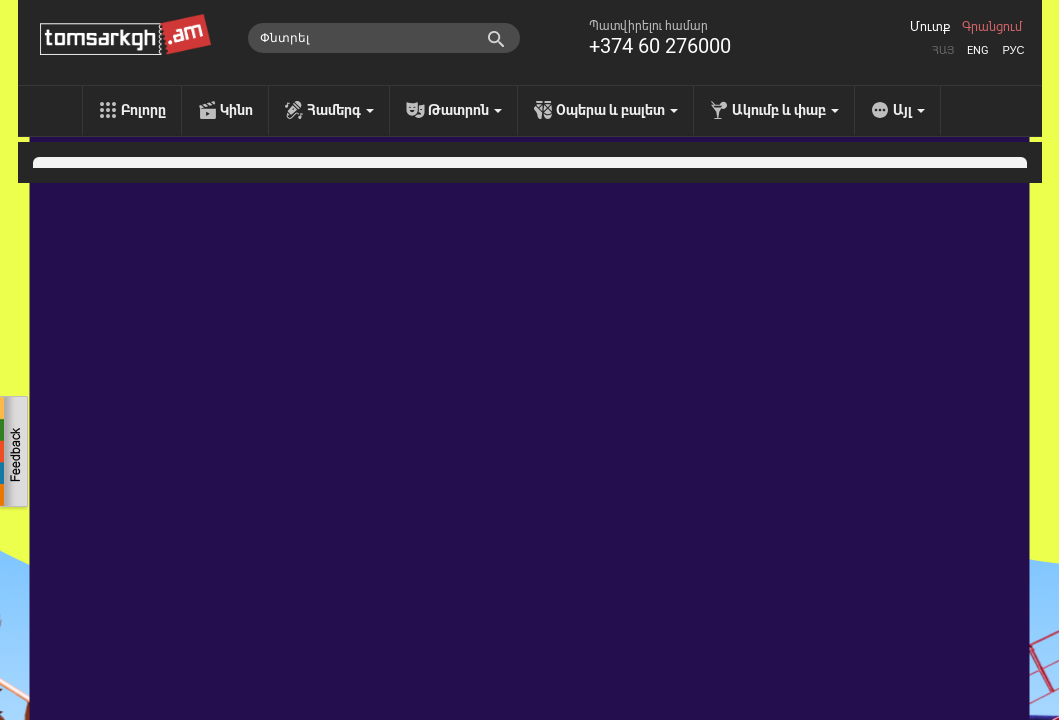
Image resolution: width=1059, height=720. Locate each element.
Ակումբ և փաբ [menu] (785, 110)
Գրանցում (992, 27)
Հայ (943, 50)
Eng (978, 50)
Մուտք (930, 27)
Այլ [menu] (909, 110)
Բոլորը (143, 110)
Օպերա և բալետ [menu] (617, 110)
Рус (1013, 50)
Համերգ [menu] (340, 110)
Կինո (236, 110)
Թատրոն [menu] (465, 110)
